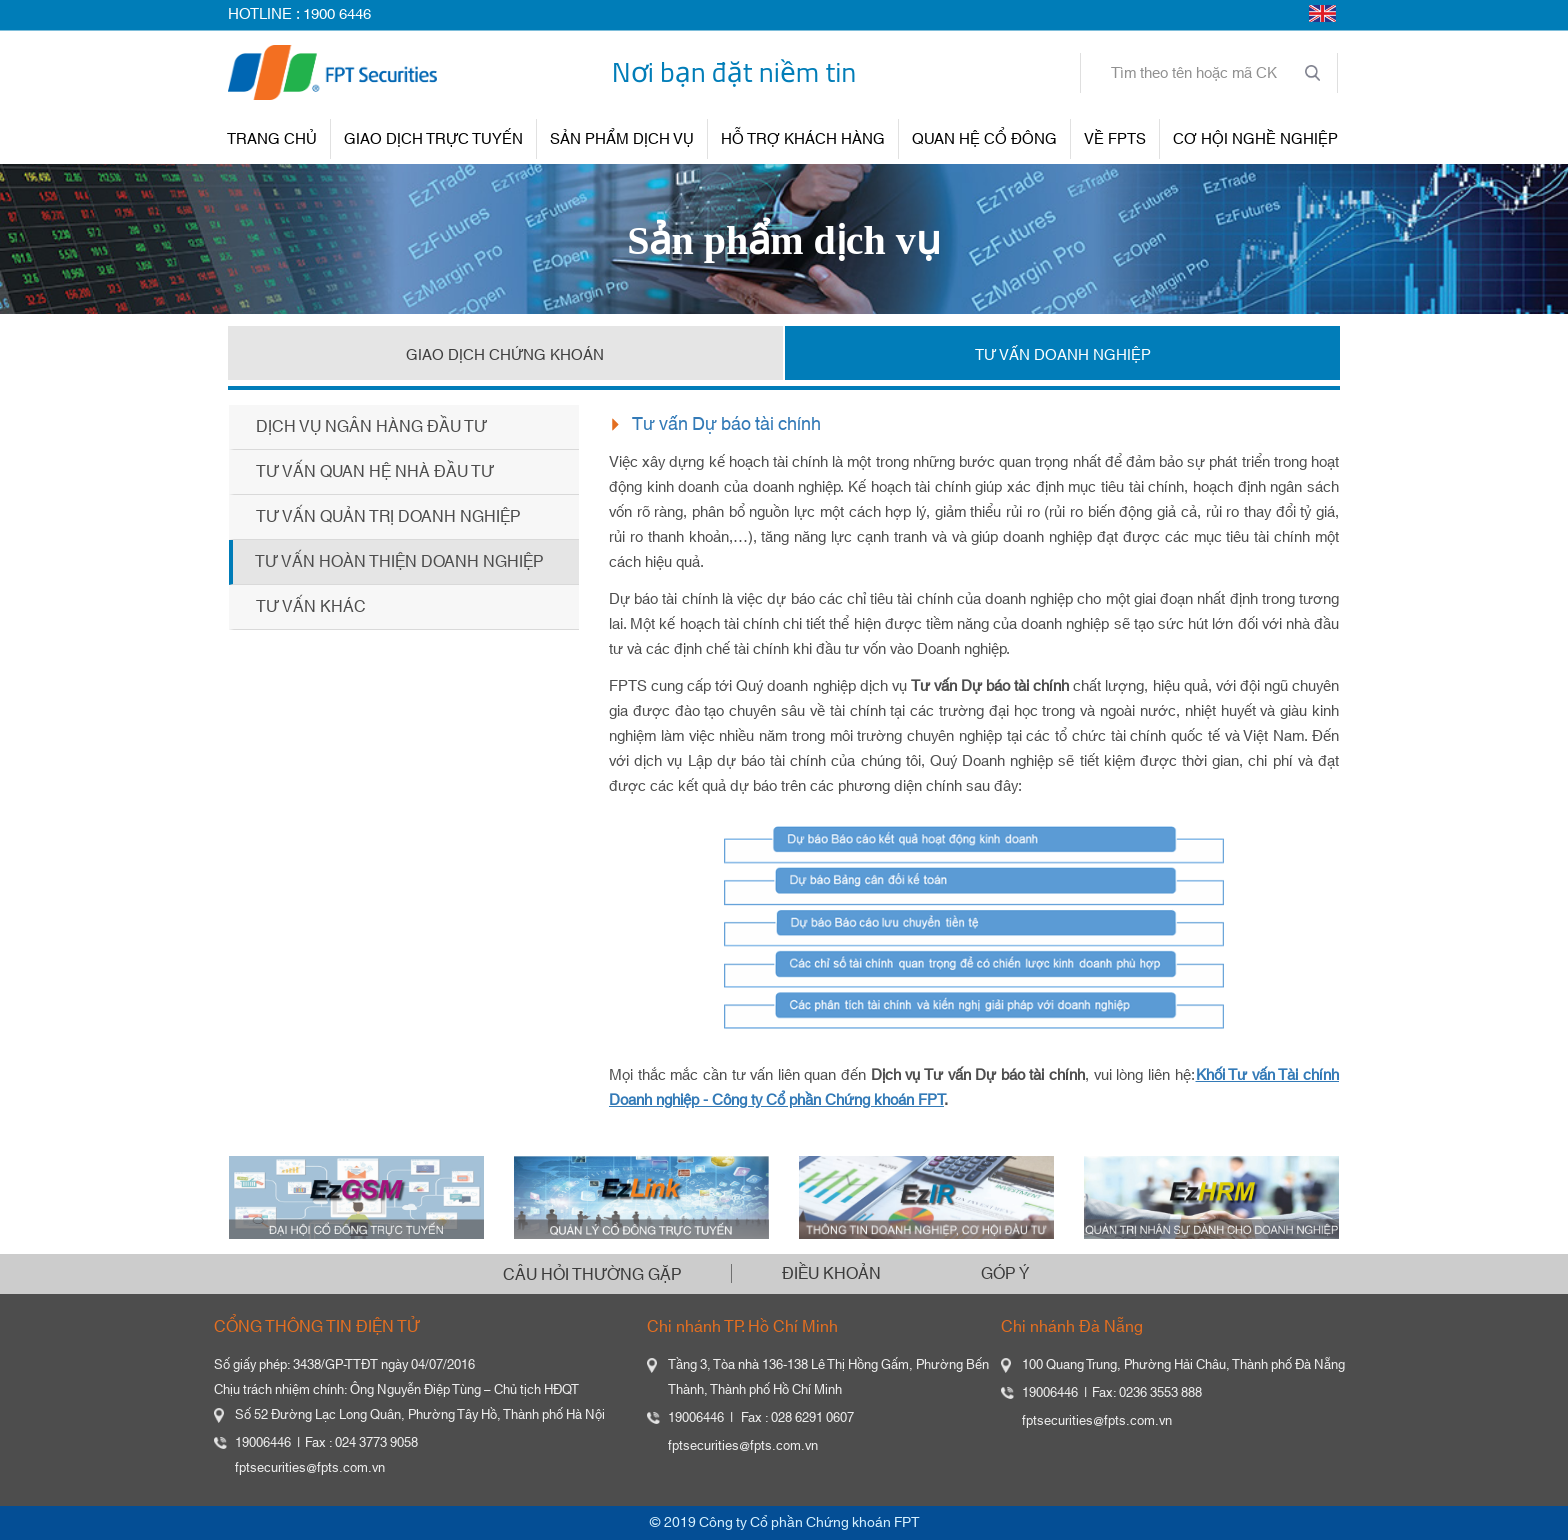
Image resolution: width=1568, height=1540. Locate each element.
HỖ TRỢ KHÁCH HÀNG (803, 139)
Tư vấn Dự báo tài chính (726, 425)
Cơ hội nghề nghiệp (1255, 139)
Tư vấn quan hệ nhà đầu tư (375, 472)
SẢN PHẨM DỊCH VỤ (622, 139)
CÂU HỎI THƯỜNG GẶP (592, 1275)
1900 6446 (337, 14)
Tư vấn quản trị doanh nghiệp (388, 517)
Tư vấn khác (311, 607)
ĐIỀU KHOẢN (831, 1274)
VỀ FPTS (1115, 139)
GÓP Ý (1005, 1274)
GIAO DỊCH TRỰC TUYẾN (433, 139)
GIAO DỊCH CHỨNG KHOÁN (505, 355)
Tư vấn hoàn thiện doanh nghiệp (399, 562)
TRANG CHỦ (272, 139)
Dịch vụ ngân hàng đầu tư (371, 427)
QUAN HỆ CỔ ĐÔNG (984, 139)
